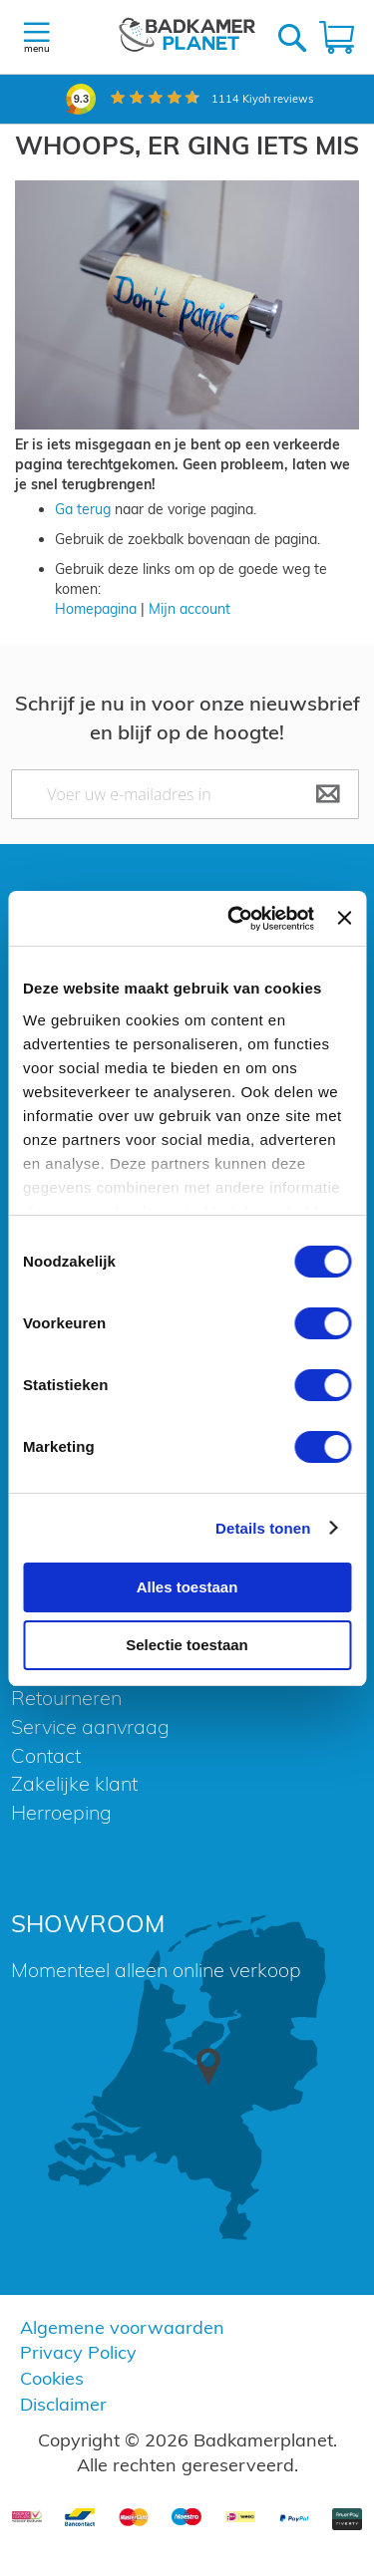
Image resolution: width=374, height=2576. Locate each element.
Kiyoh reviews (262, 99)
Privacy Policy (78, 2352)
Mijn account (189, 609)
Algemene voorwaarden (122, 2327)
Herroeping (61, 1812)
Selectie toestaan (187, 1644)
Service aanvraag (90, 1726)
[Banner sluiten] (344, 918)
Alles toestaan (187, 1586)
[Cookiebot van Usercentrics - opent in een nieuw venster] (235, 919)
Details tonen (262, 1528)
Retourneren (66, 1697)
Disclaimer (63, 2404)
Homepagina (96, 609)
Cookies (52, 2378)
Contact (46, 1755)
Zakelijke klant (74, 1783)
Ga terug (83, 509)
